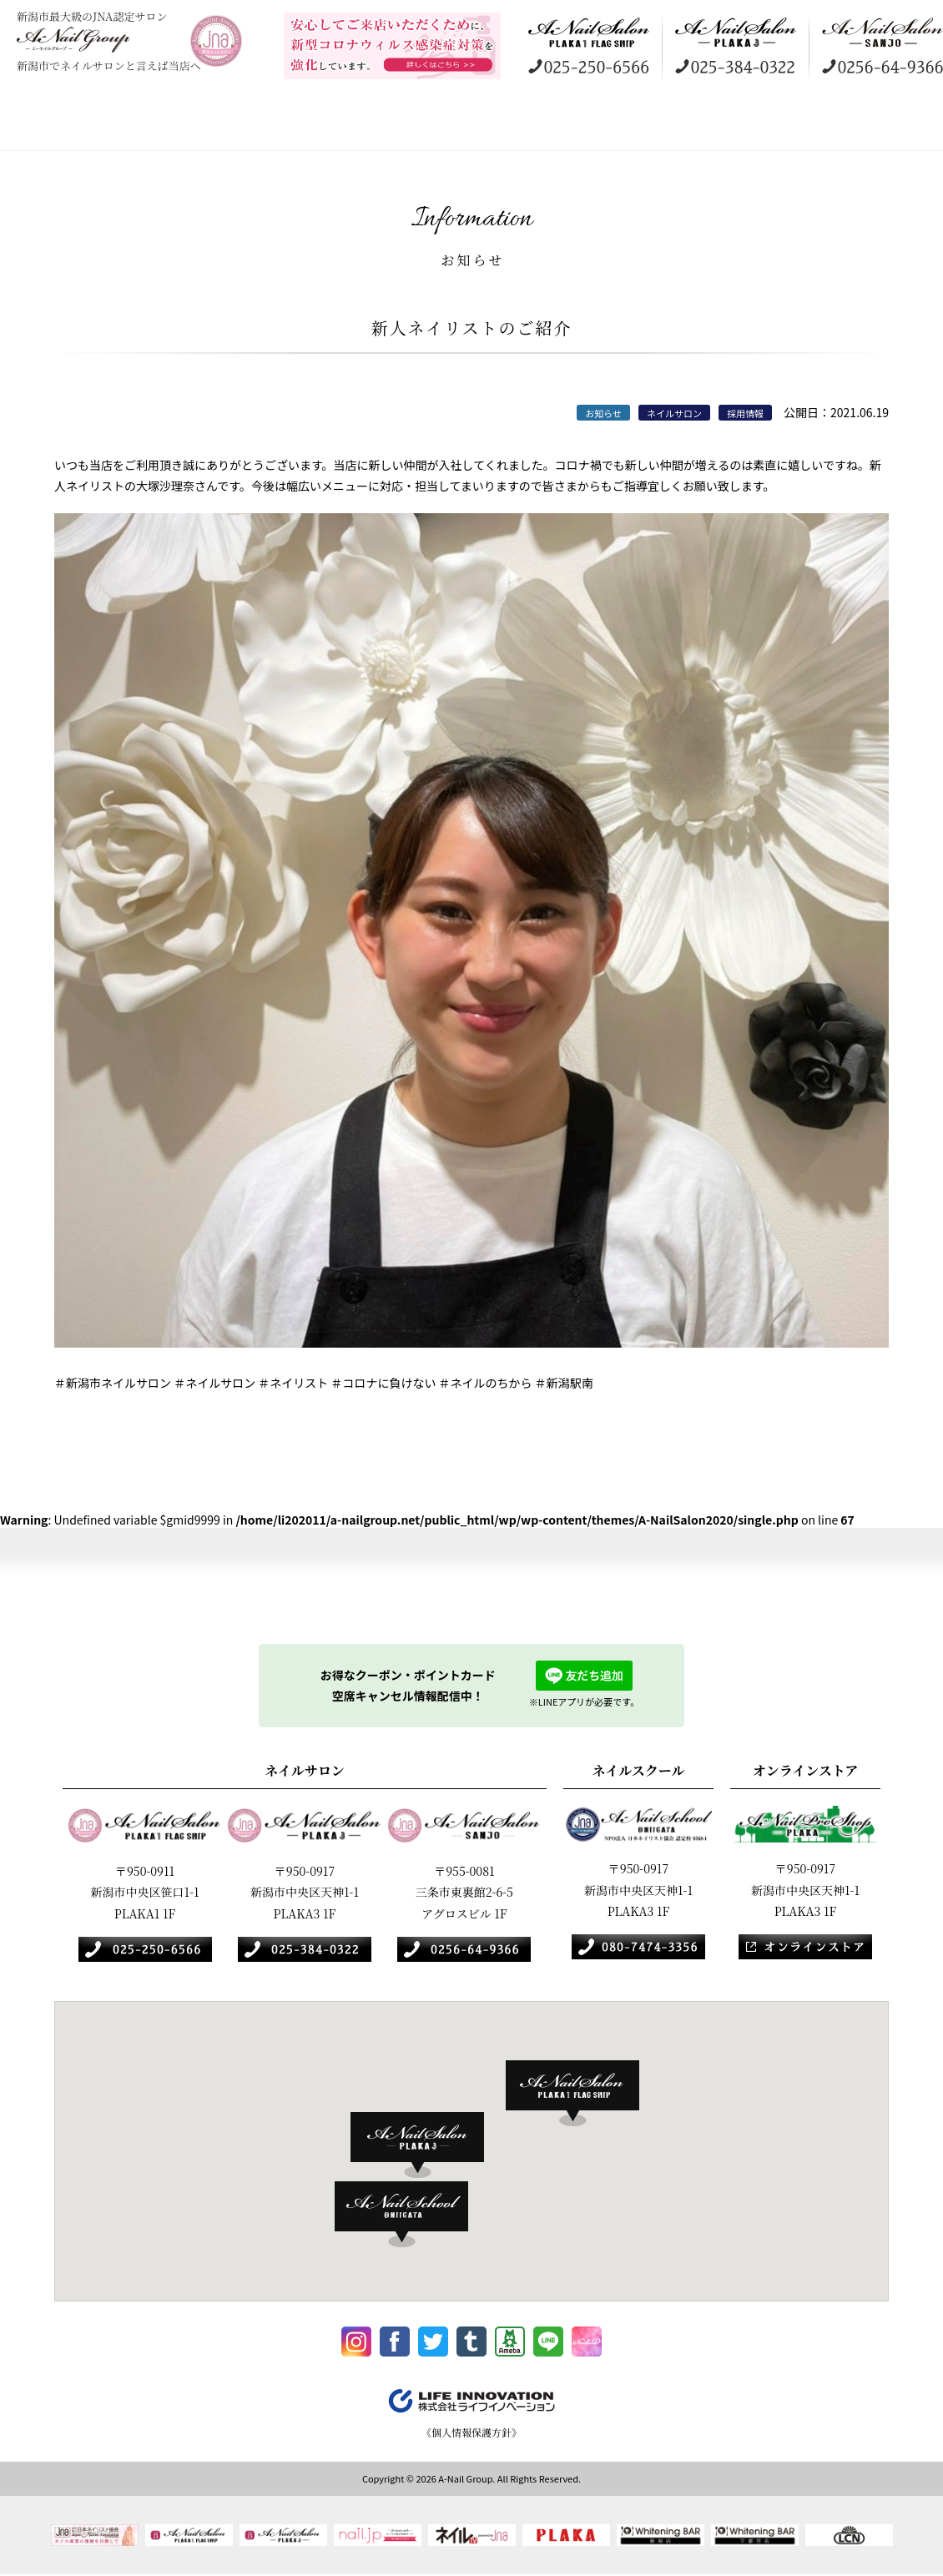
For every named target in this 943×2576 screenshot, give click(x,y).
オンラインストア (672, 125)
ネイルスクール (563, 125)
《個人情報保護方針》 (471, 2437)
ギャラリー (346, 125)
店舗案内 (238, 125)
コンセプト (129, 125)
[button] (581, 2093)
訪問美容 (455, 125)
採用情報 (780, 125)
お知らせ (889, 125)
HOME (37, 125)
